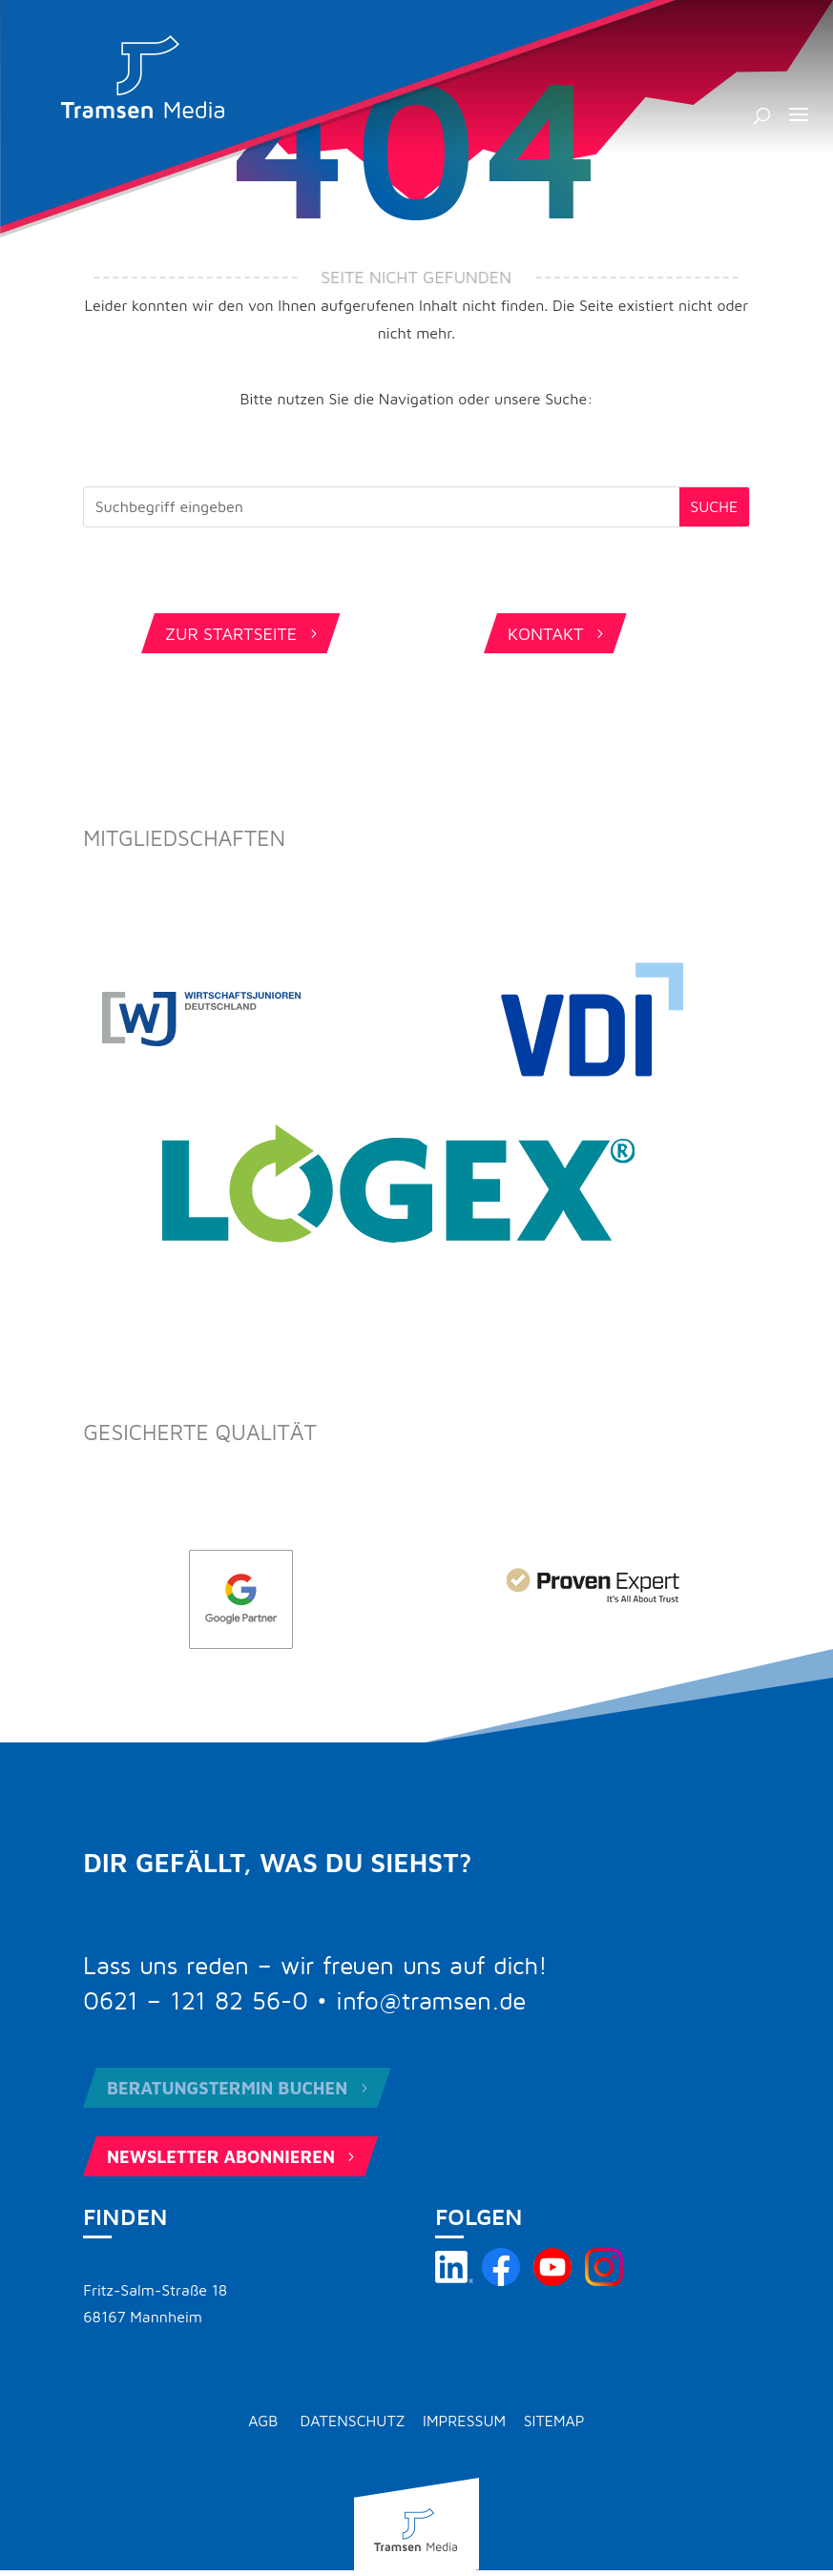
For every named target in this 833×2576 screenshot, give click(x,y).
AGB (263, 2420)
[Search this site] (381, 506)
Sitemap (554, 2420)
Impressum (464, 2420)
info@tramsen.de (431, 2002)
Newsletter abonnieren (233, 2157)
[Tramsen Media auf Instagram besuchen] (604, 2280)
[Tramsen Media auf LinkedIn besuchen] (454, 2280)
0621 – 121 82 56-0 (195, 2002)
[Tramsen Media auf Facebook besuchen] (501, 2280)
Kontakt (558, 634)
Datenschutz (353, 2420)
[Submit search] (714, 506)
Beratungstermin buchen (239, 2088)
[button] (798, 127)
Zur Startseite (243, 634)
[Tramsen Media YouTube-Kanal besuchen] (552, 2280)
